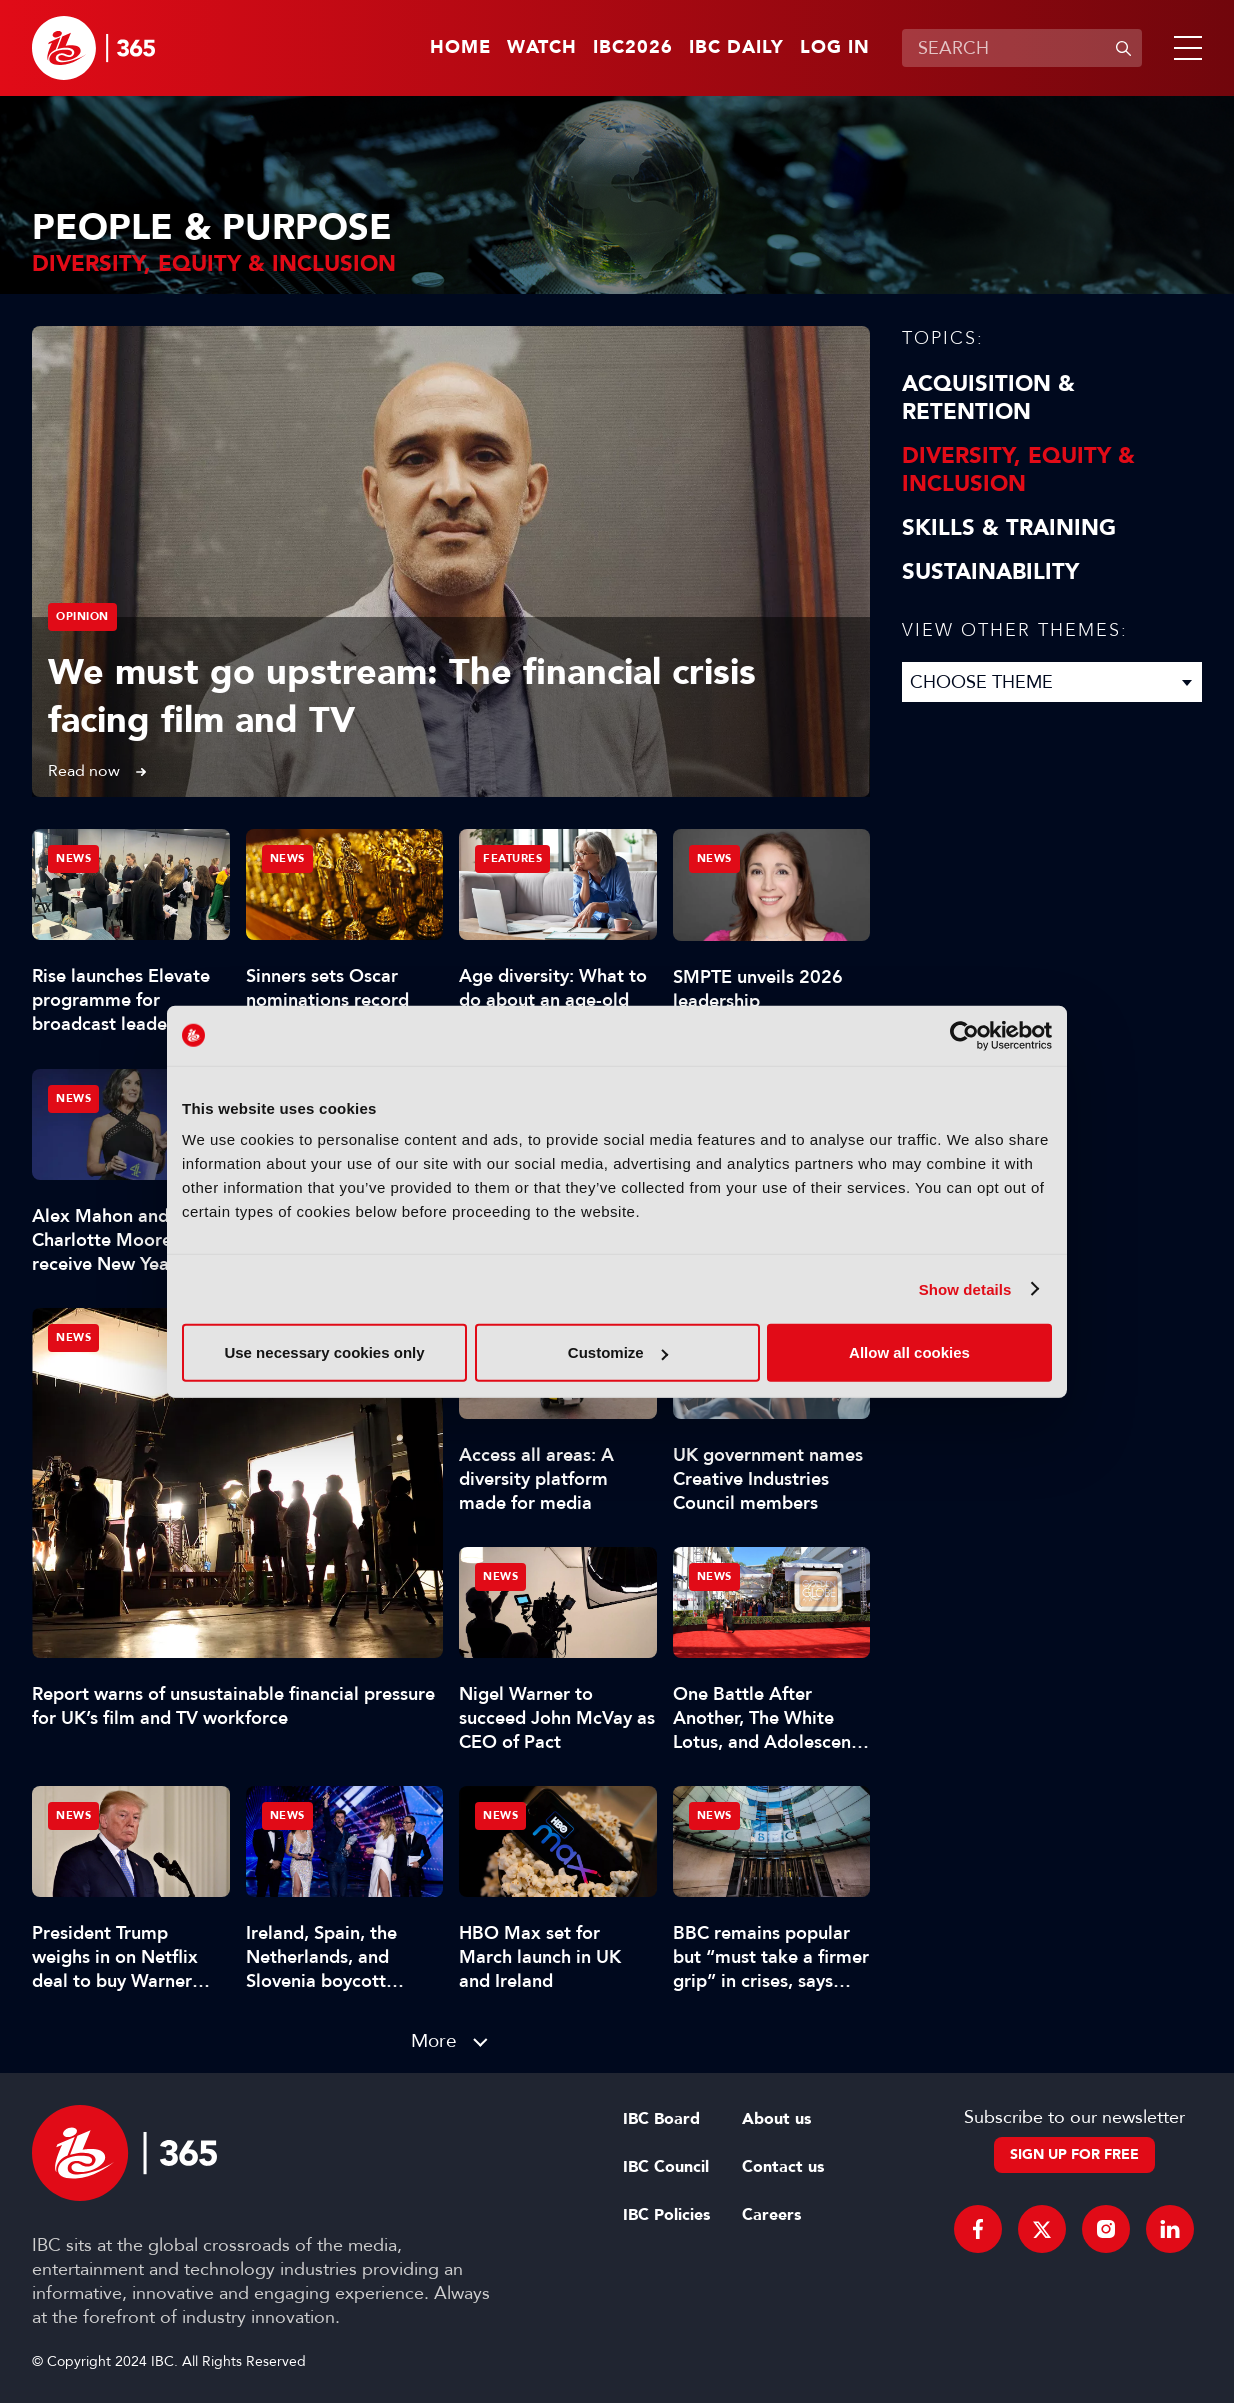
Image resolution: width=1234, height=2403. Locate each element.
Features (512, 858)
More (434, 2040)
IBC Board (661, 2119)
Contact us (783, 2167)
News (73, 1337)
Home (460, 48)
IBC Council (666, 2167)
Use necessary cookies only (324, 1352)
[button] (1184, 48)
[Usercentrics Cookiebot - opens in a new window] (964, 1035)
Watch (542, 48)
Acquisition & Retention (988, 398)
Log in (835, 48)
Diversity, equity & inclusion (1018, 470)
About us (776, 2119)
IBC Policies (666, 2215)
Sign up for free (1074, 2154)
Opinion (82, 616)
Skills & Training (1009, 528)
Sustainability (990, 572)
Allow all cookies (909, 1352)
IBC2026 (633, 48)
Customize (618, 1352)
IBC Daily (736, 48)
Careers (771, 2215)
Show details (965, 1288)
